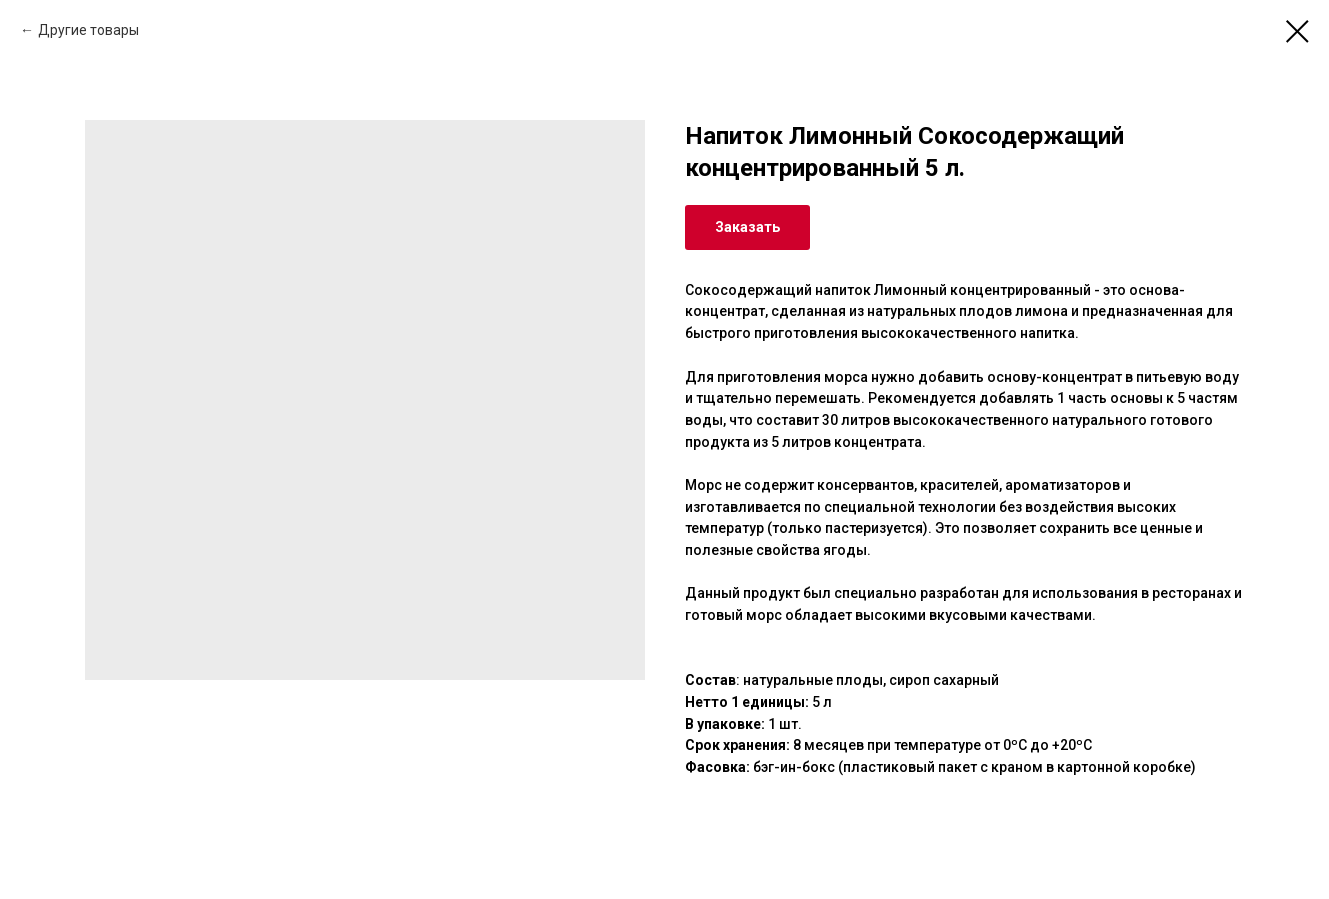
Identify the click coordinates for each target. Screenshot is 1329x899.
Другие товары (88, 30)
